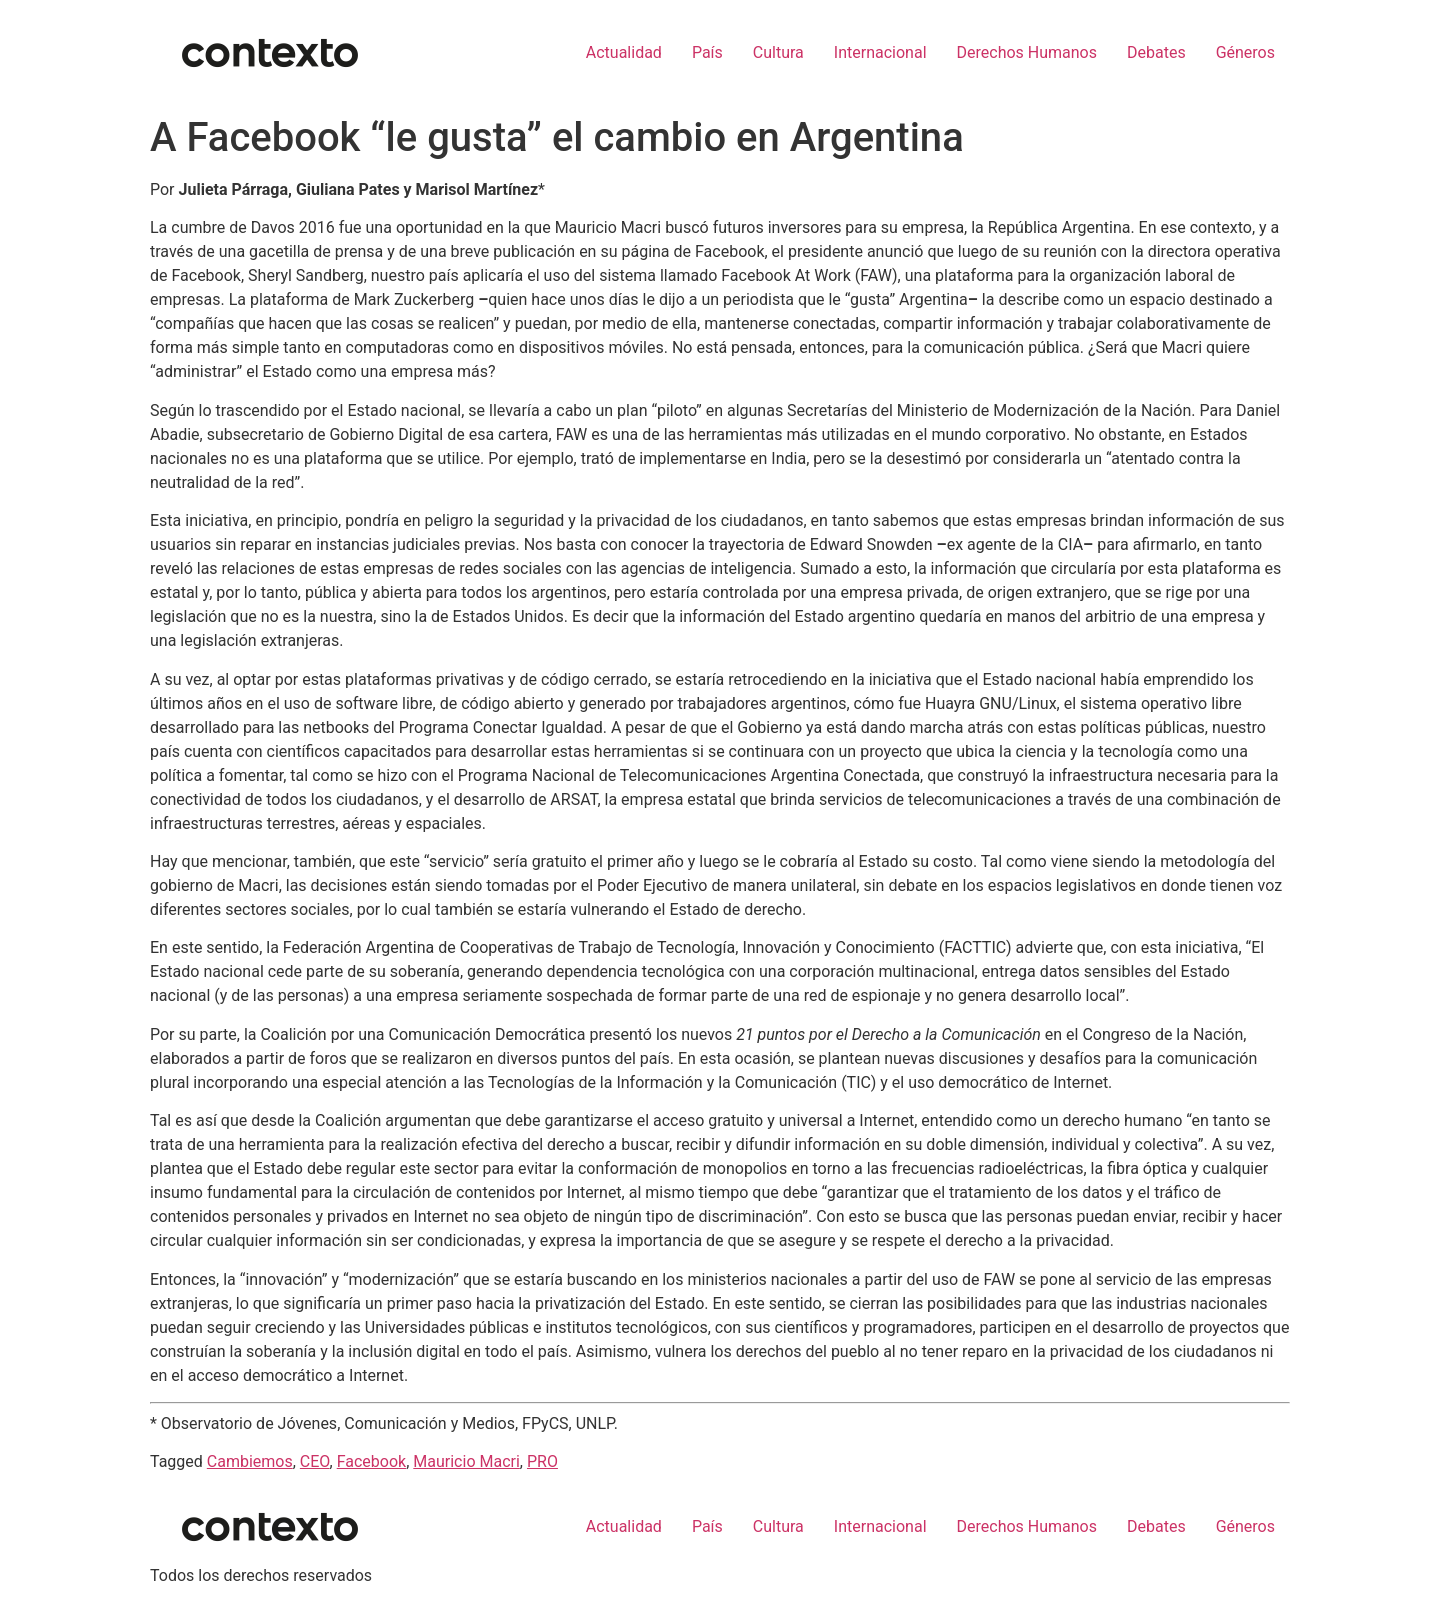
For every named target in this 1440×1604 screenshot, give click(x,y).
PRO (542, 1461)
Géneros (1245, 52)
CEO (315, 1461)
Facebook (371, 1461)
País (707, 52)
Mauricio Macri (466, 1461)
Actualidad (624, 52)
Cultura (778, 52)
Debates (1156, 52)
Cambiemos (250, 1461)
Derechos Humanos (1027, 52)
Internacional (880, 52)
